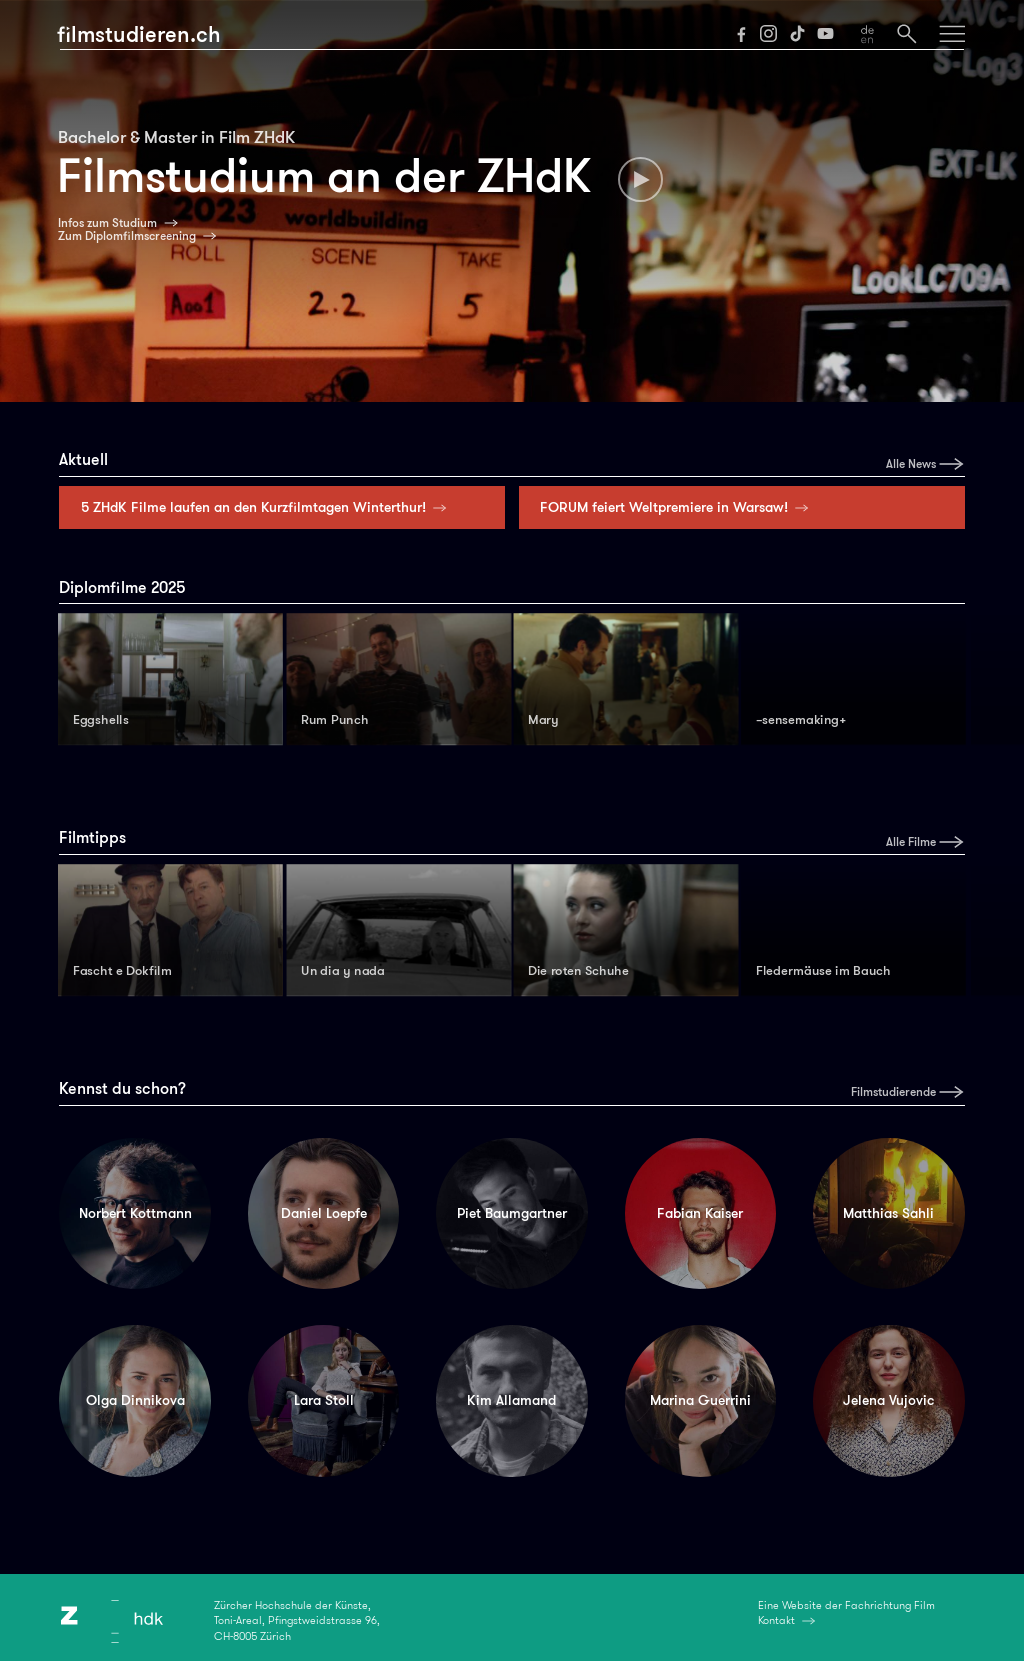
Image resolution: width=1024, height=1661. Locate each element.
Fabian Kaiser (700, 1213)
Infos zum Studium (107, 223)
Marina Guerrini (700, 1400)
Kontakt (776, 1620)
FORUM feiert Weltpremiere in (678, 507)
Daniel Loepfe (324, 1213)
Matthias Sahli (888, 1213)
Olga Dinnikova (135, 1400)
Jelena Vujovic (888, 1400)
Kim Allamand (511, 1400)
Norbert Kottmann (135, 1213)
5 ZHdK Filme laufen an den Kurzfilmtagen (268, 507)
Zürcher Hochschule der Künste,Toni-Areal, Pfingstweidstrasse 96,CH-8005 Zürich (297, 1621)
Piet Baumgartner (512, 1213)
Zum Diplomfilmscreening (127, 236)
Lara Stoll (324, 1400)
